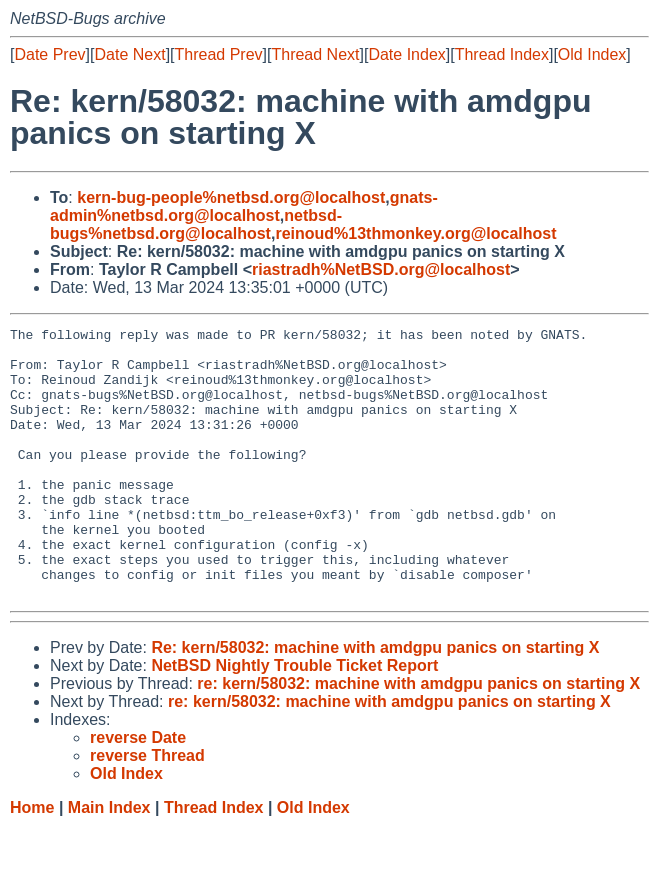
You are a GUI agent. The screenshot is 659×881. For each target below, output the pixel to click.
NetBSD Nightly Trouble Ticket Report (294, 719)
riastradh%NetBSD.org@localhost (381, 269)
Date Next (129, 54)
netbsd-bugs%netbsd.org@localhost (196, 224)
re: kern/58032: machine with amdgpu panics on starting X (418, 737)
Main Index (109, 861)
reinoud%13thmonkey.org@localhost (415, 233)
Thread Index (502, 54)
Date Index (406, 54)
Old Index (592, 54)
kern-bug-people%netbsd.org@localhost (231, 197)
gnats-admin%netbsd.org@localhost (244, 206)
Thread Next (315, 54)
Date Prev (49, 54)
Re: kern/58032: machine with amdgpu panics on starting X (375, 701)
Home (32, 861)
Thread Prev (219, 54)
